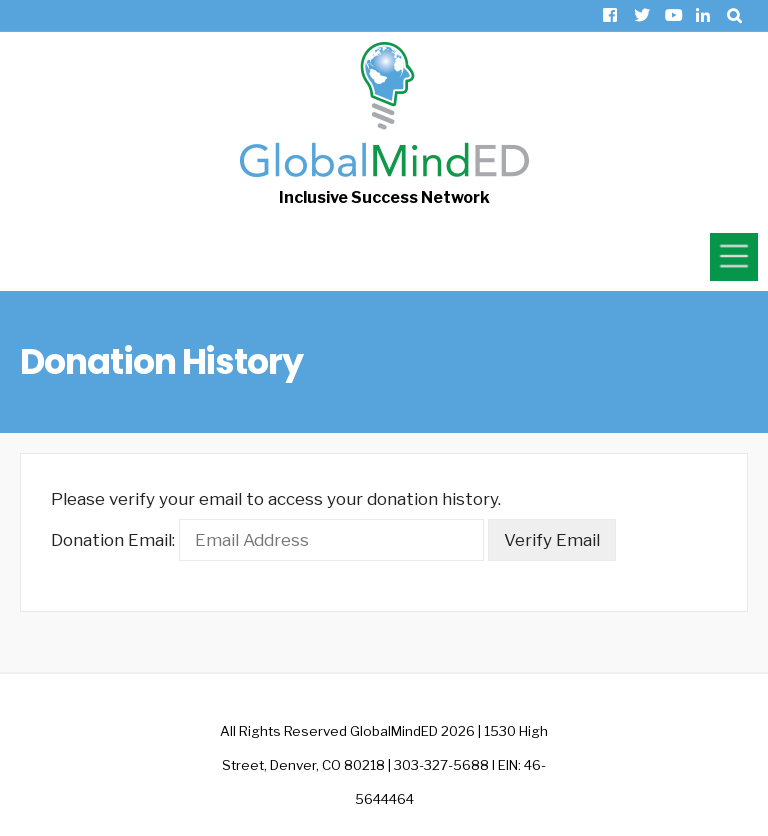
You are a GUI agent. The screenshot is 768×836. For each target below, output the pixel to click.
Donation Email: (113, 540)
